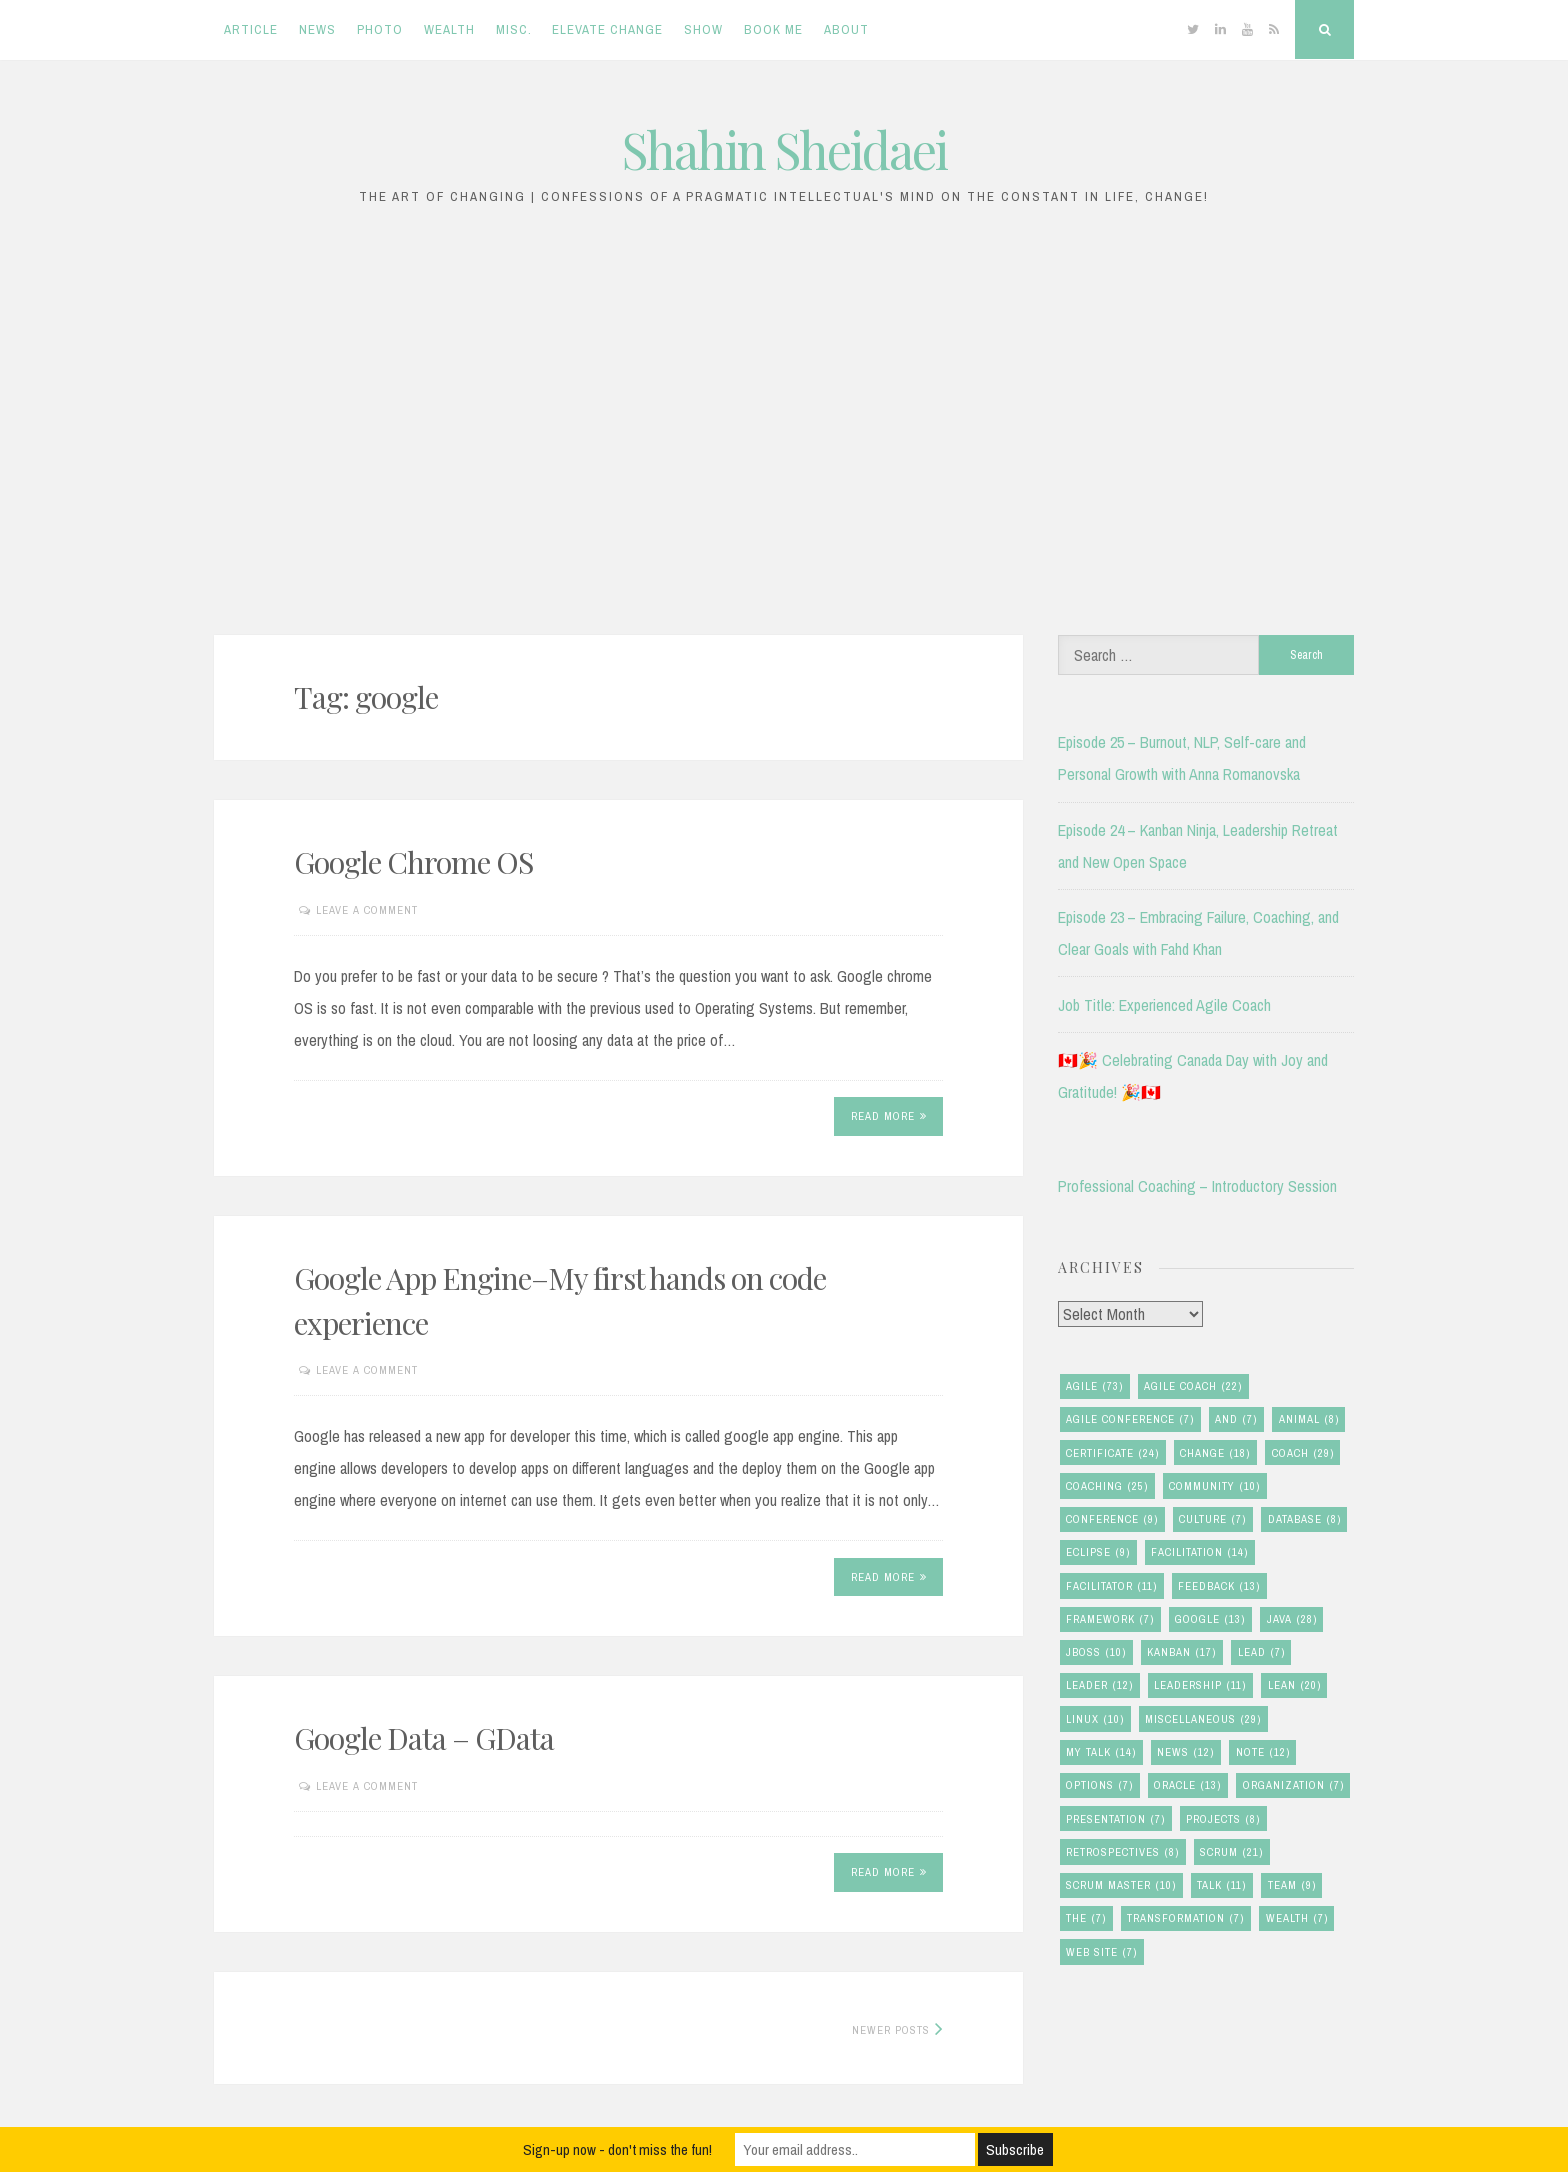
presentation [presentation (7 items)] (1115, 1819)
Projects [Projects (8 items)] (1223, 1819)
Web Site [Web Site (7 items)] (1101, 1952)
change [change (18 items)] (1215, 1453)
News (317, 29)
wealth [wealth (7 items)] (1297, 1918)
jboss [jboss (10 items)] (1096, 1652)
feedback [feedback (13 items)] (1219, 1586)
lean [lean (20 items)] (1294, 1685)
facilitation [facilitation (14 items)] (1199, 1552)
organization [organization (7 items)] (1293, 1785)
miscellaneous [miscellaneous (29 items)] (1203, 1719)
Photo (380, 29)
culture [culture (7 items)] (1212, 1519)
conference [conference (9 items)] (1112, 1519)
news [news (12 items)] (1185, 1752)
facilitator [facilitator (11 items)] (1111, 1586)
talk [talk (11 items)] (1221, 1885)
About (846, 29)
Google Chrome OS (413, 862)
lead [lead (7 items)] (1261, 1652)
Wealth (449, 29)
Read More (889, 1116)
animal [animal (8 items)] (1309, 1419)
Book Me (773, 29)
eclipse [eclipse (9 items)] (1098, 1552)
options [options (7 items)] (1099, 1785)
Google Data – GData (424, 1738)
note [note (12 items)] (1263, 1752)
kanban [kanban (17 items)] (1181, 1652)
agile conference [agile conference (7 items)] (1130, 1419)
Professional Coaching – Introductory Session (1197, 1186)
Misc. (514, 29)
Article (251, 29)
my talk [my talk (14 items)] (1101, 1752)
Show (703, 29)
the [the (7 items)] (1086, 1918)
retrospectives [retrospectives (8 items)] (1122, 1852)
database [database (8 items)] (1304, 1519)
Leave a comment (367, 910)
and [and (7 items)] (1236, 1419)
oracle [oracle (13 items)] (1187, 1785)
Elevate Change (607, 29)
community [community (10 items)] (1214, 1486)
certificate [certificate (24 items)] (1112, 1453)
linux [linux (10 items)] (1095, 1719)
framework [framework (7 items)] (1110, 1619)
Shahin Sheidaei (784, 149)
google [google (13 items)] (1210, 1619)
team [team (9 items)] (1292, 1885)
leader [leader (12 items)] (1099, 1685)
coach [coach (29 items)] (1303, 1453)
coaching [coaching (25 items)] (1107, 1486)
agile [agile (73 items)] (1094, 1386)
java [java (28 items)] (1292, 1619)
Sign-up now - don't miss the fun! (617, 2149)
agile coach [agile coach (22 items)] (1193, 1386)
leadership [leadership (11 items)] (1200, 1685)
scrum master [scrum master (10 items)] (1121, 1885)
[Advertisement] (784, 431)
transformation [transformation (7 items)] (1185, 1918)
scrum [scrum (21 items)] (1231, 1852)
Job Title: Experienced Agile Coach (1164, 1005)
